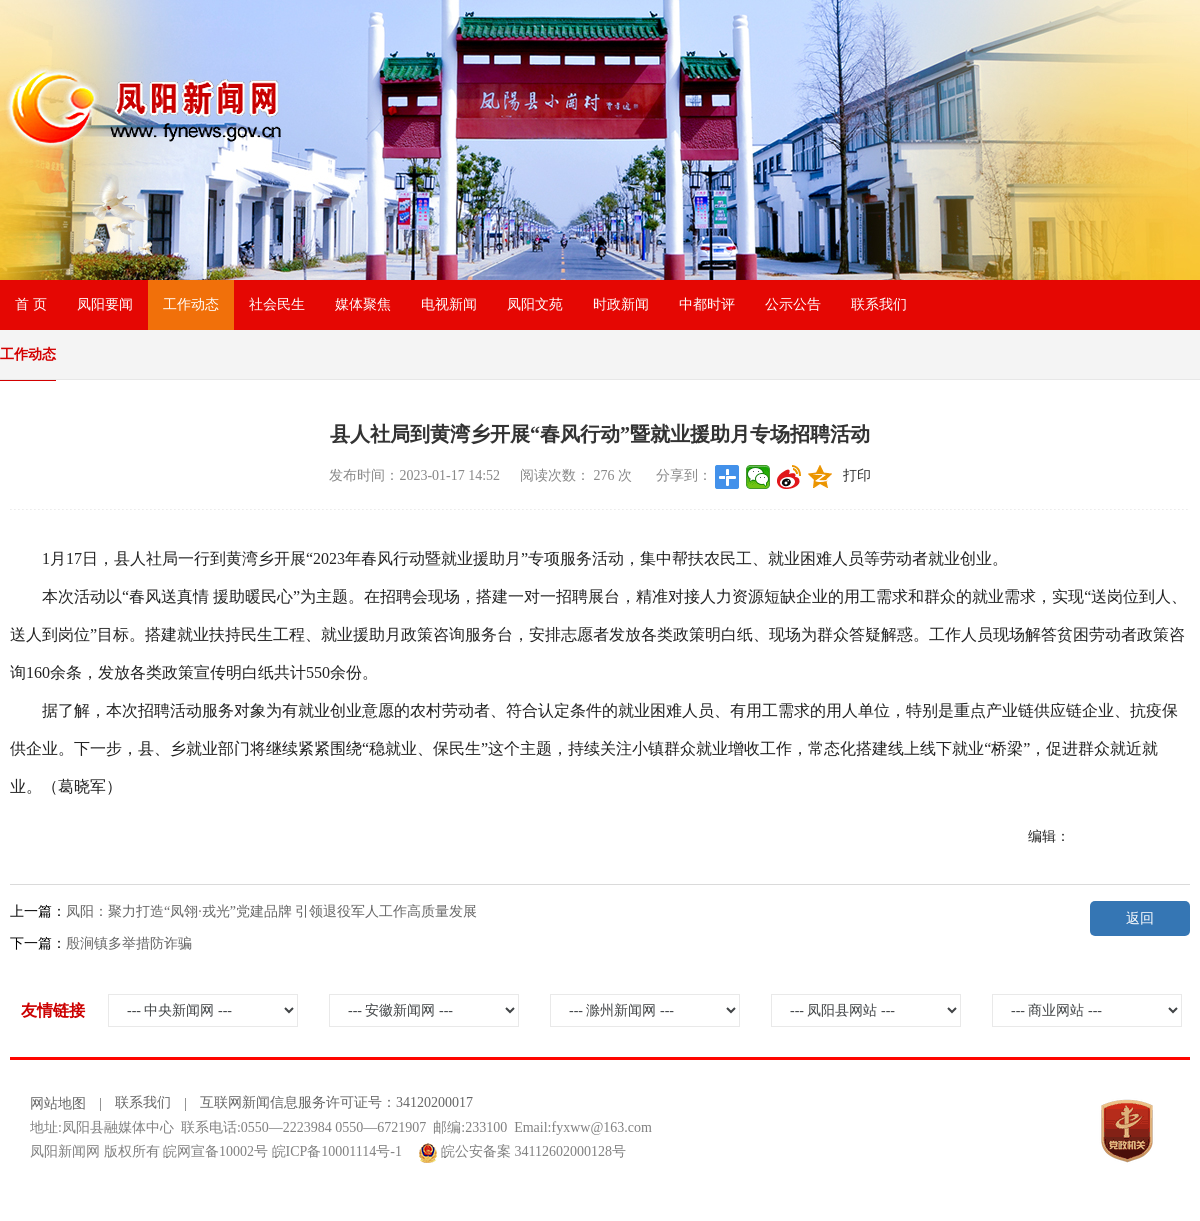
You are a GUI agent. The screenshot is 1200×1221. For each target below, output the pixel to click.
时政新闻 (621, 304)
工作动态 (191, 304)
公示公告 (793, 304)
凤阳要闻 (105, 304)
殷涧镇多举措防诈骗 (129, 943)
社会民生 (277, 304)
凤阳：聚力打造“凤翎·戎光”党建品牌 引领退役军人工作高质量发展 (271, 911)
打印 (857, 475)
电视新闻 (449, 304)
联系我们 (879, 304)
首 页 (31, 304)
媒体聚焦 (363, 304)
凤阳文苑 (535, 304)
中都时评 (707, 304)
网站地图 (58, 1103)
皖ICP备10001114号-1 (337, 1151)
